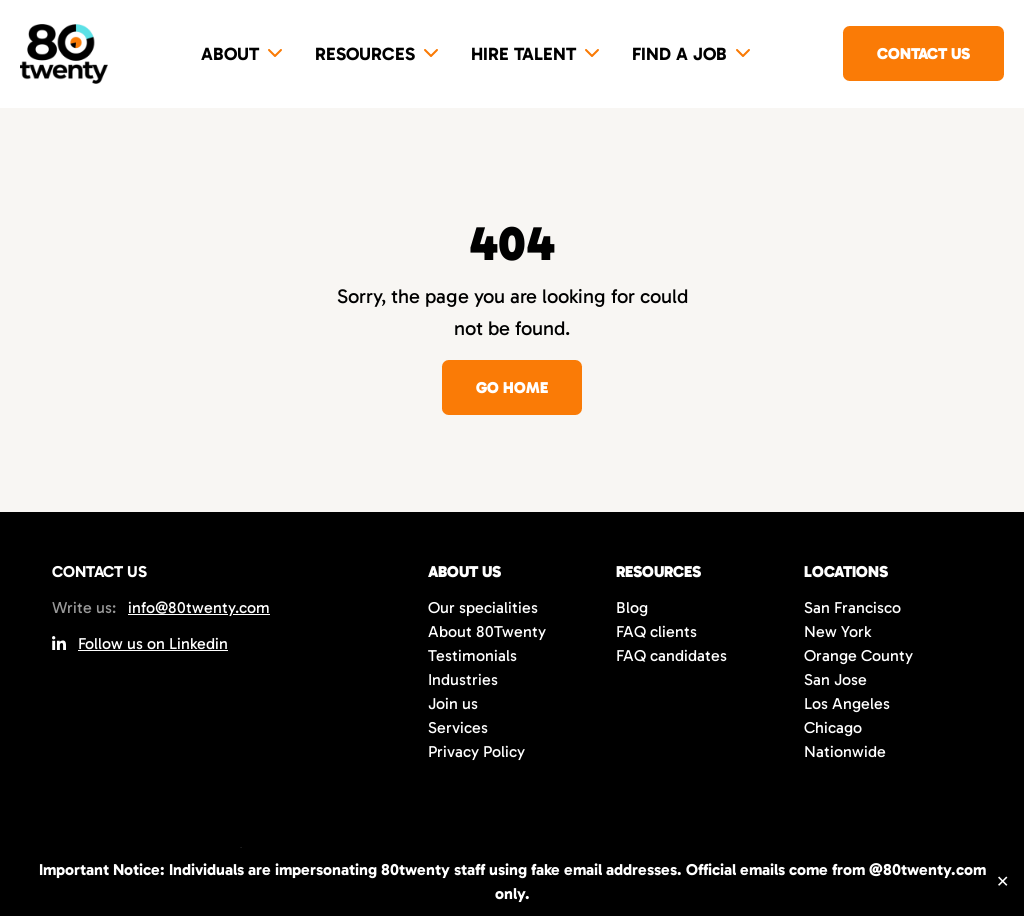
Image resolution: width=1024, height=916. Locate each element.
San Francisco (852, 607)
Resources (365, 54)
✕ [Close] (1002, 881)
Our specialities (483, 607)
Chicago (833, 727)
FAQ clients (656, 631)
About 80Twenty (487, 631)
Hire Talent (523, 54)
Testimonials (472, 655)
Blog (632, 607)
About (230, 54)
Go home (512, 387)
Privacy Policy (476, 751)
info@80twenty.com (199, 607)
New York (837, 631)
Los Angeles (847, 703)
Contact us (923, 53)
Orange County (858, 655)
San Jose (835, 679)
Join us (453, 703)
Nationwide (845, 751)
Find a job (679, 54)
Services (458, 727)
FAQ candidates (671, 655)
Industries (463, 679)
